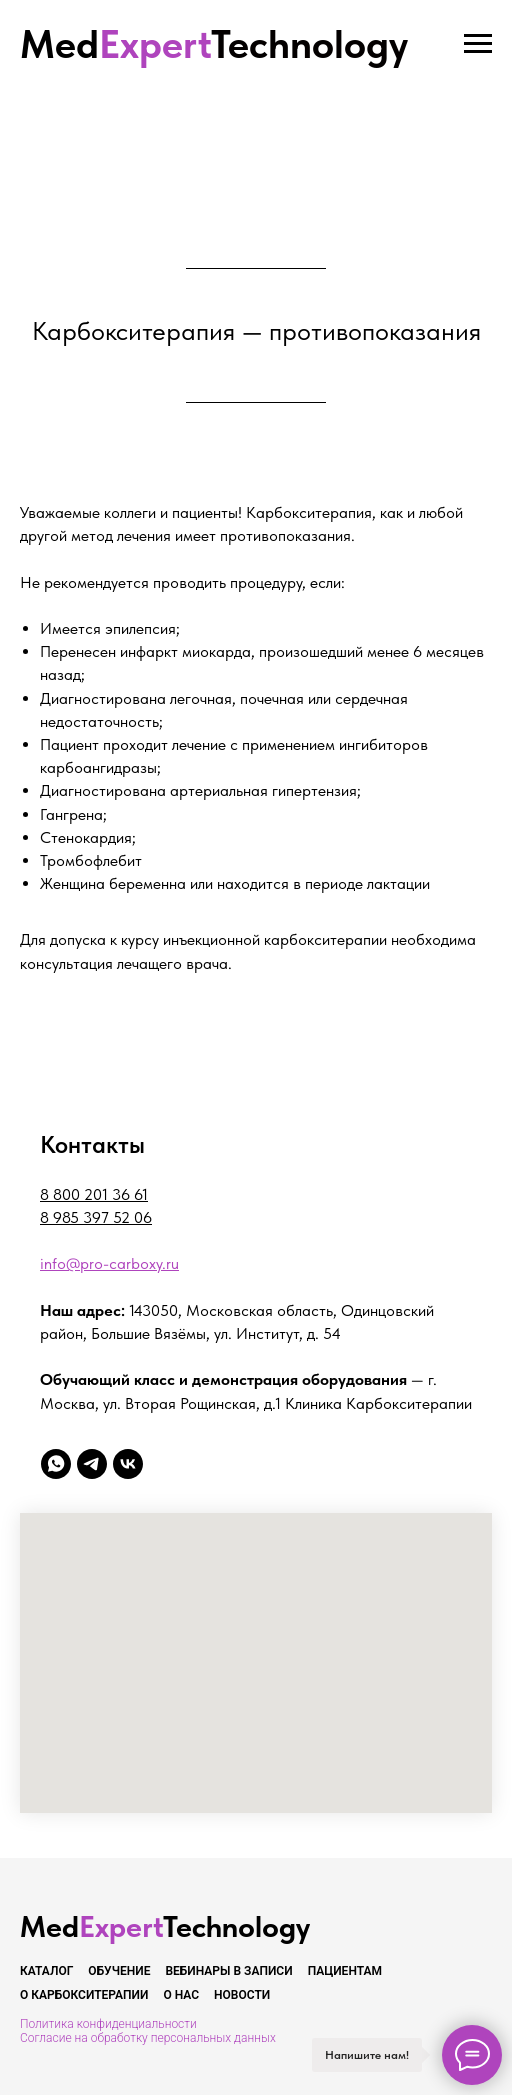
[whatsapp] (56, 1464)
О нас (181, 1995)
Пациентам (345, 1971)
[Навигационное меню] (478, 44)
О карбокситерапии (84, 1995)
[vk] (128, 1464)
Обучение (119, 1971)
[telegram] (92, 1464)
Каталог (46, 1971)
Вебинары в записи (228, 1971)
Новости (242, 1995)
